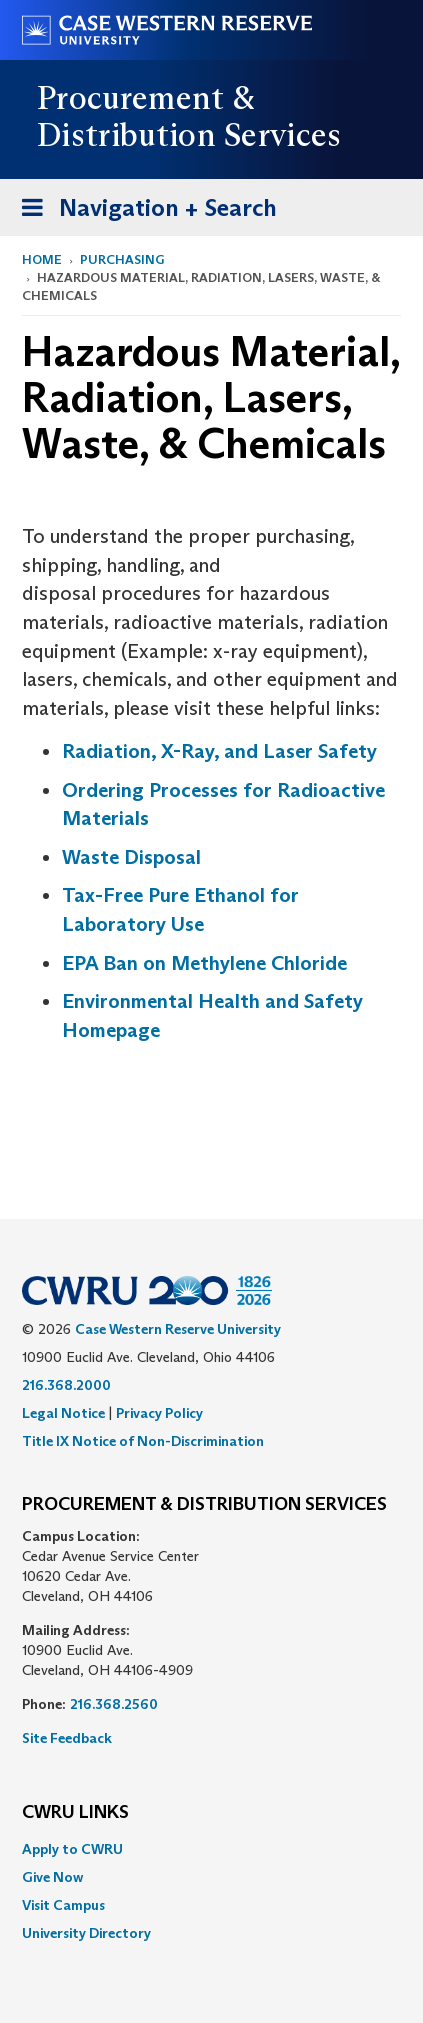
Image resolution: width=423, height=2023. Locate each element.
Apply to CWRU (72, 1849)
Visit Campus (63, 1905)
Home (42, 259)
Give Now (52, 1877)
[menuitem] (211, 1849)
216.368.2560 (114, 1704)
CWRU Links (75, 1813)
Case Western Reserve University (178, 1329)
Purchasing (122, 259)
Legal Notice (63, 1413)
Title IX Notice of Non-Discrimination (143, 1441)
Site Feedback (67, 1738)
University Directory (86, 1933)
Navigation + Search (143, 211)
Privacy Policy (159, 1413)
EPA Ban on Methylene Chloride (204, 963)
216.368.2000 (66, 1385)
